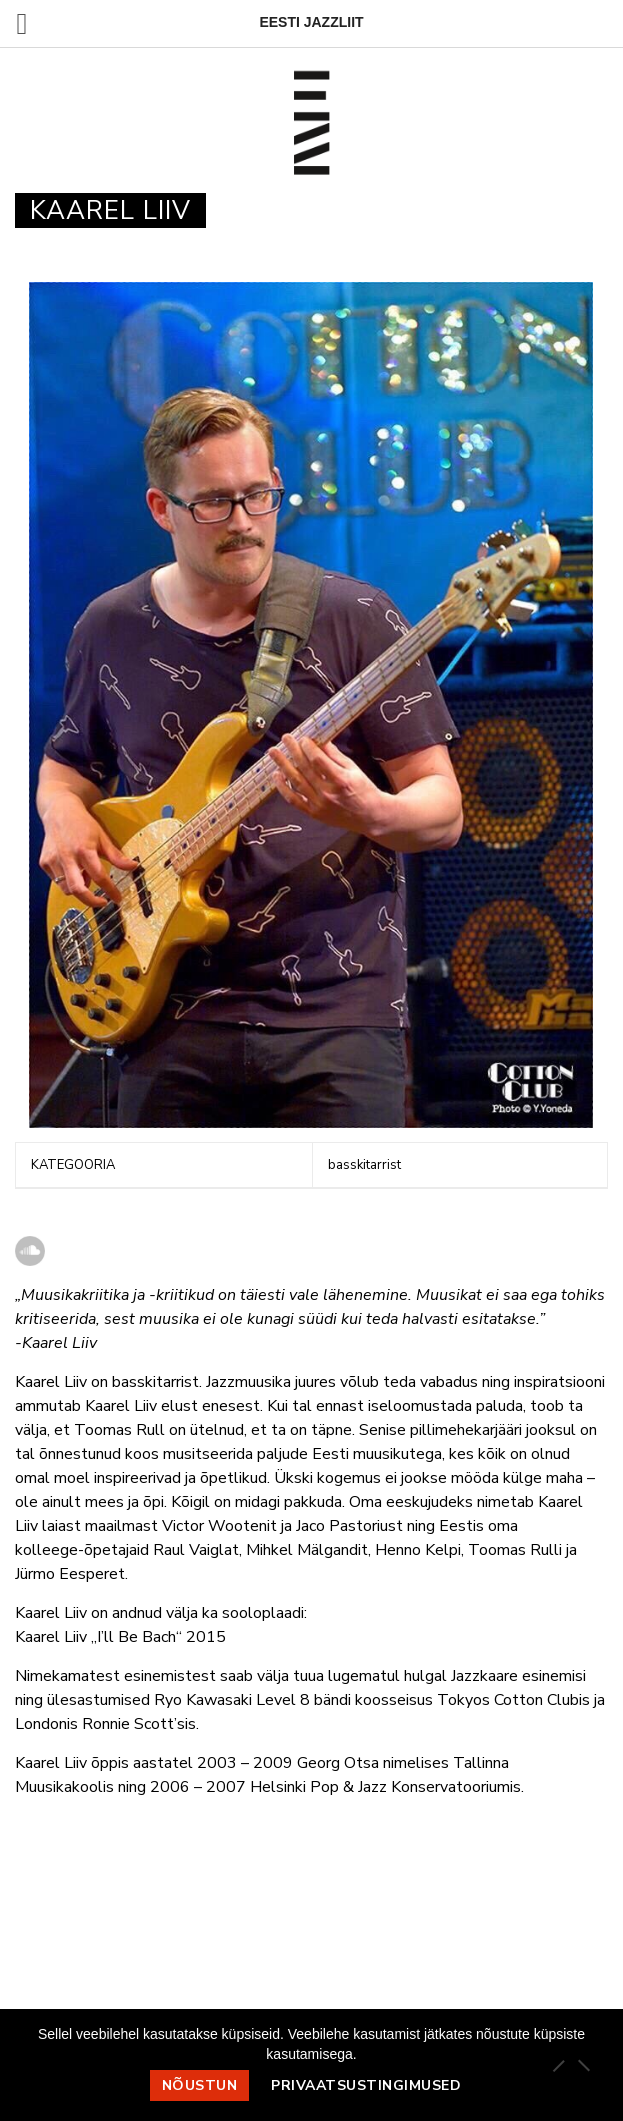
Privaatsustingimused (366, 2085)
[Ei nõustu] (583, 2065)
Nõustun (200, 2085)
